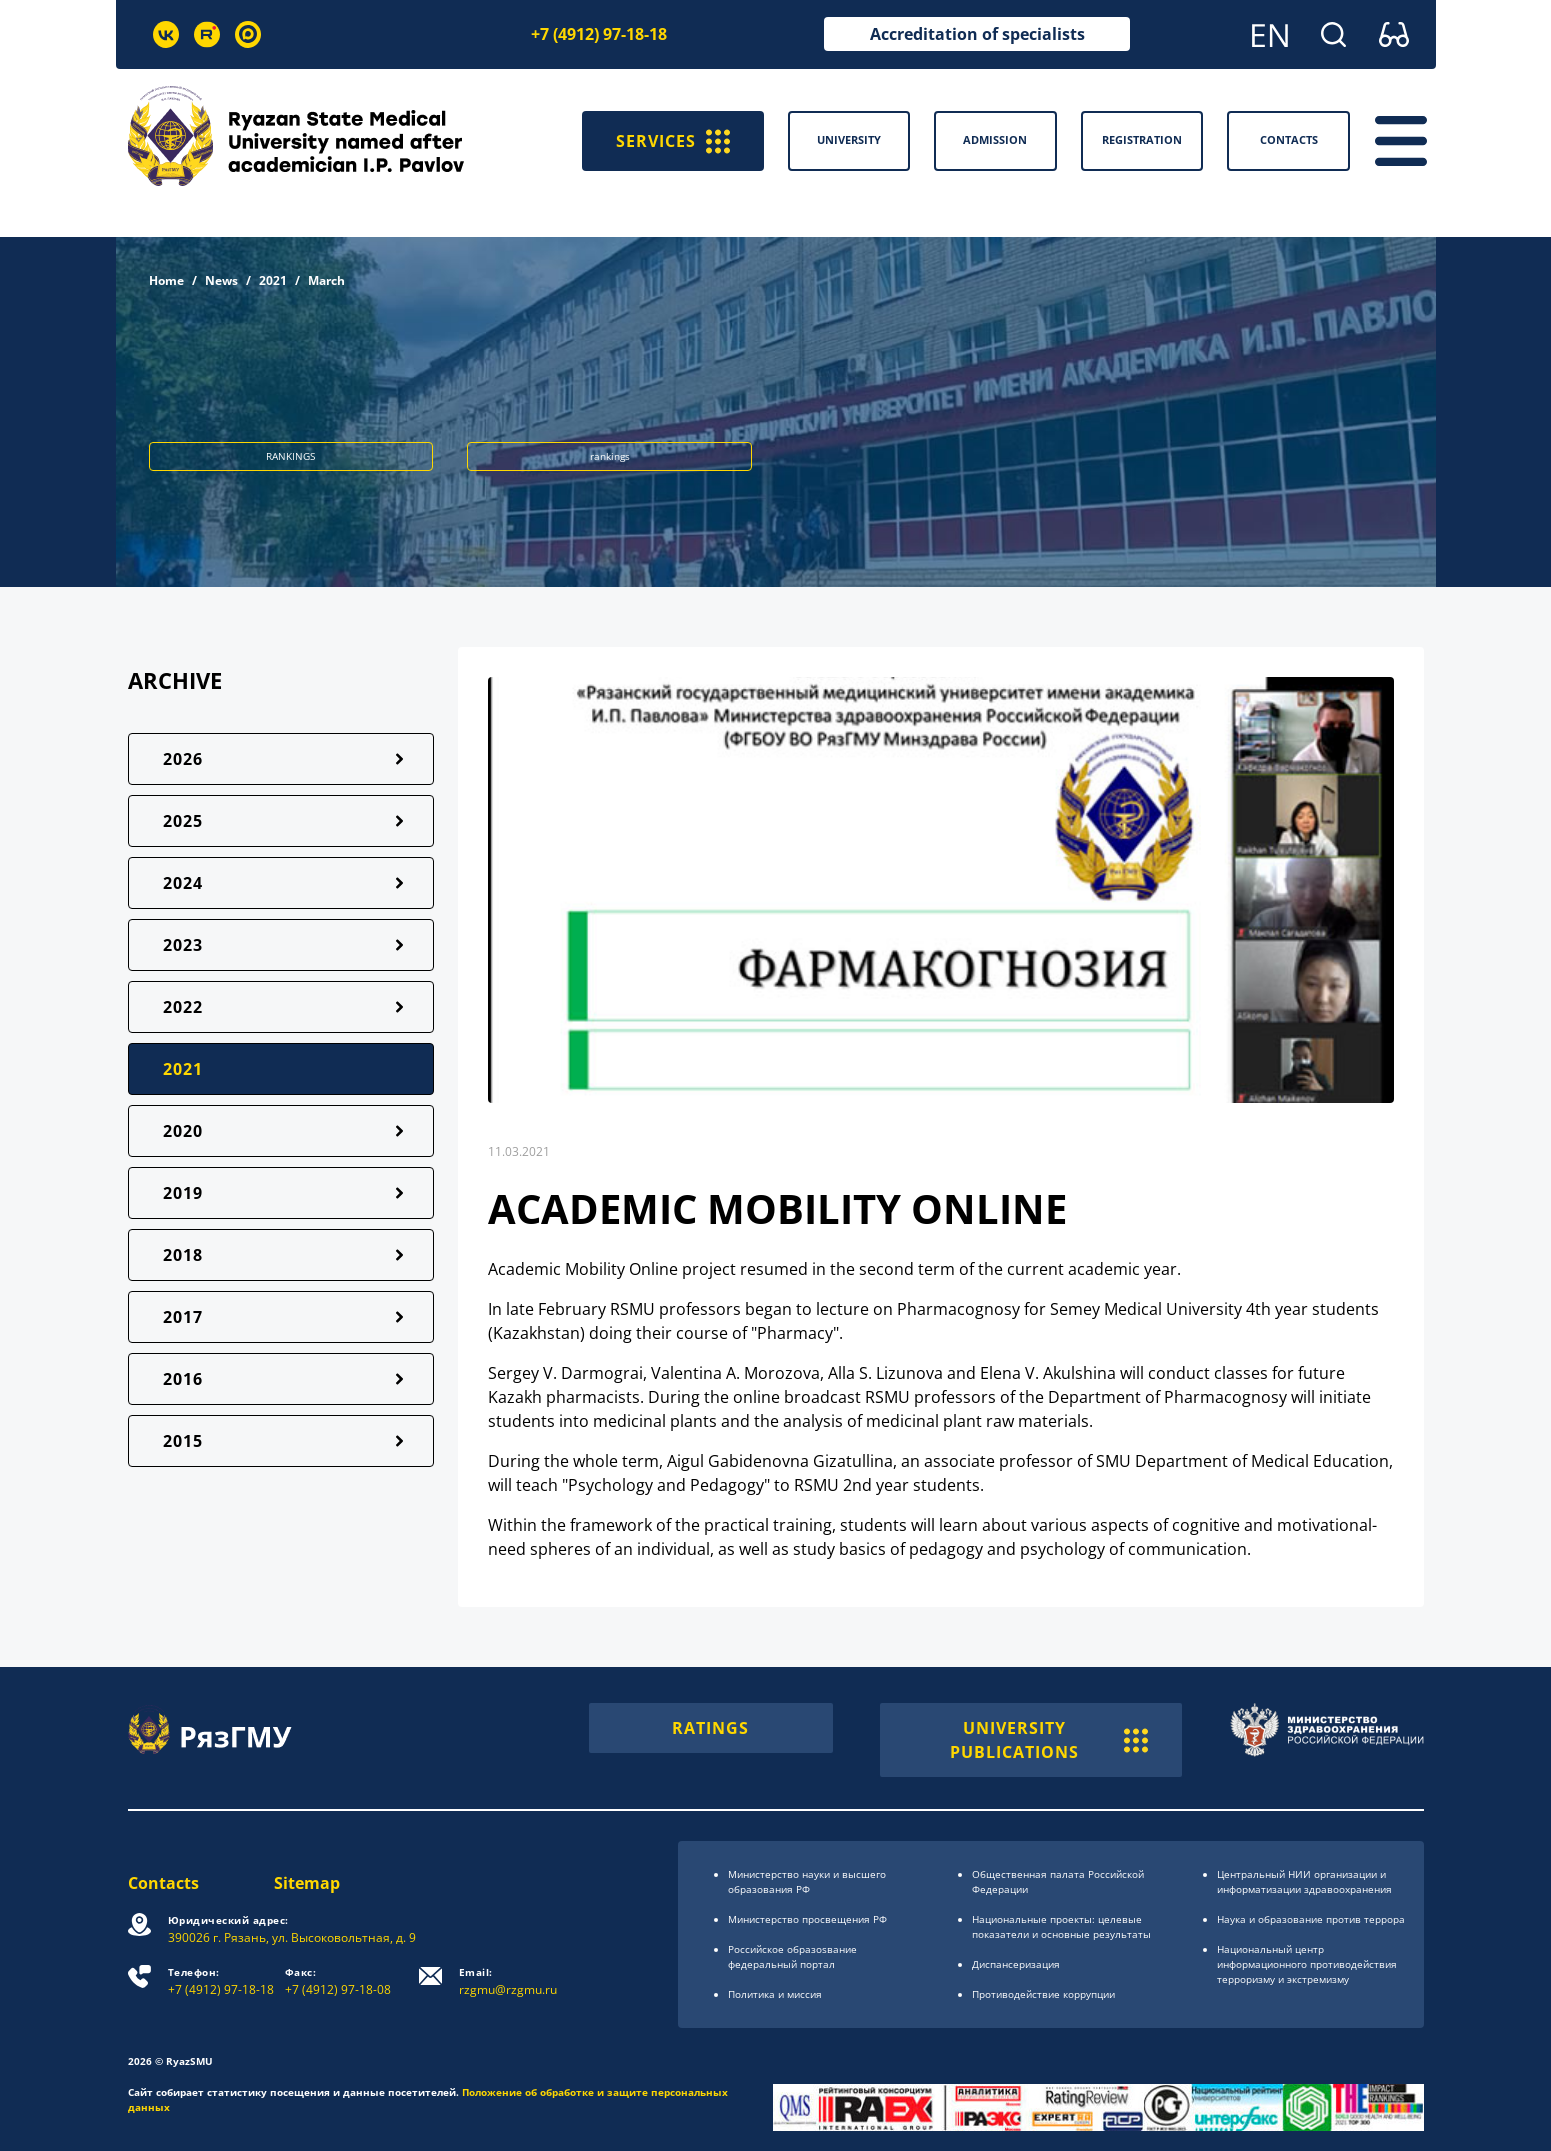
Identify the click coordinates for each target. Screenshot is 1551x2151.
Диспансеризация (1016, 1964)
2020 (183, 1131)
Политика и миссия (775, 1994)
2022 (183, 1007)
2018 (183, 1255)
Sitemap (307, 1883)
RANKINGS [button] (290, 456)
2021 (273, 280)
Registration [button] (1142, 139)
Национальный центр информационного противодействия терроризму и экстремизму (1307, 1964)
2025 (183, 821)
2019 (183, 1193)
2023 (183, 945)
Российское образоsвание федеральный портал (792, 1956)
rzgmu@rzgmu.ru (508, 1981)
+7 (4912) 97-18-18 (599, 34)
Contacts (163, 1883)
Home (166, 280)
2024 (183, 883)
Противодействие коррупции (1043, 1994)
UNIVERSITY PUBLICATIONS (1049, 1740)
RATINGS (710, 1728)
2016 (183, 1379)
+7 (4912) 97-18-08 (338, 1981)
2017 (183, 1317)
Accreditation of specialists (977, 34)
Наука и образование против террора (1311, 1919)
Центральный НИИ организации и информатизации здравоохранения (1304, 1881)
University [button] (849, 139)
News (221, 280)
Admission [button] (995, 139)
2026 (183, 759)
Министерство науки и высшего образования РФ (807, 1881)
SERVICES (673, 141)
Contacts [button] (1289, 139)
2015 (183, 1441)
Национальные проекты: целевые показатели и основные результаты (1061, 1926)
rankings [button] (610, 456)
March (326, 280)
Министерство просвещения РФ (807, 1919)
